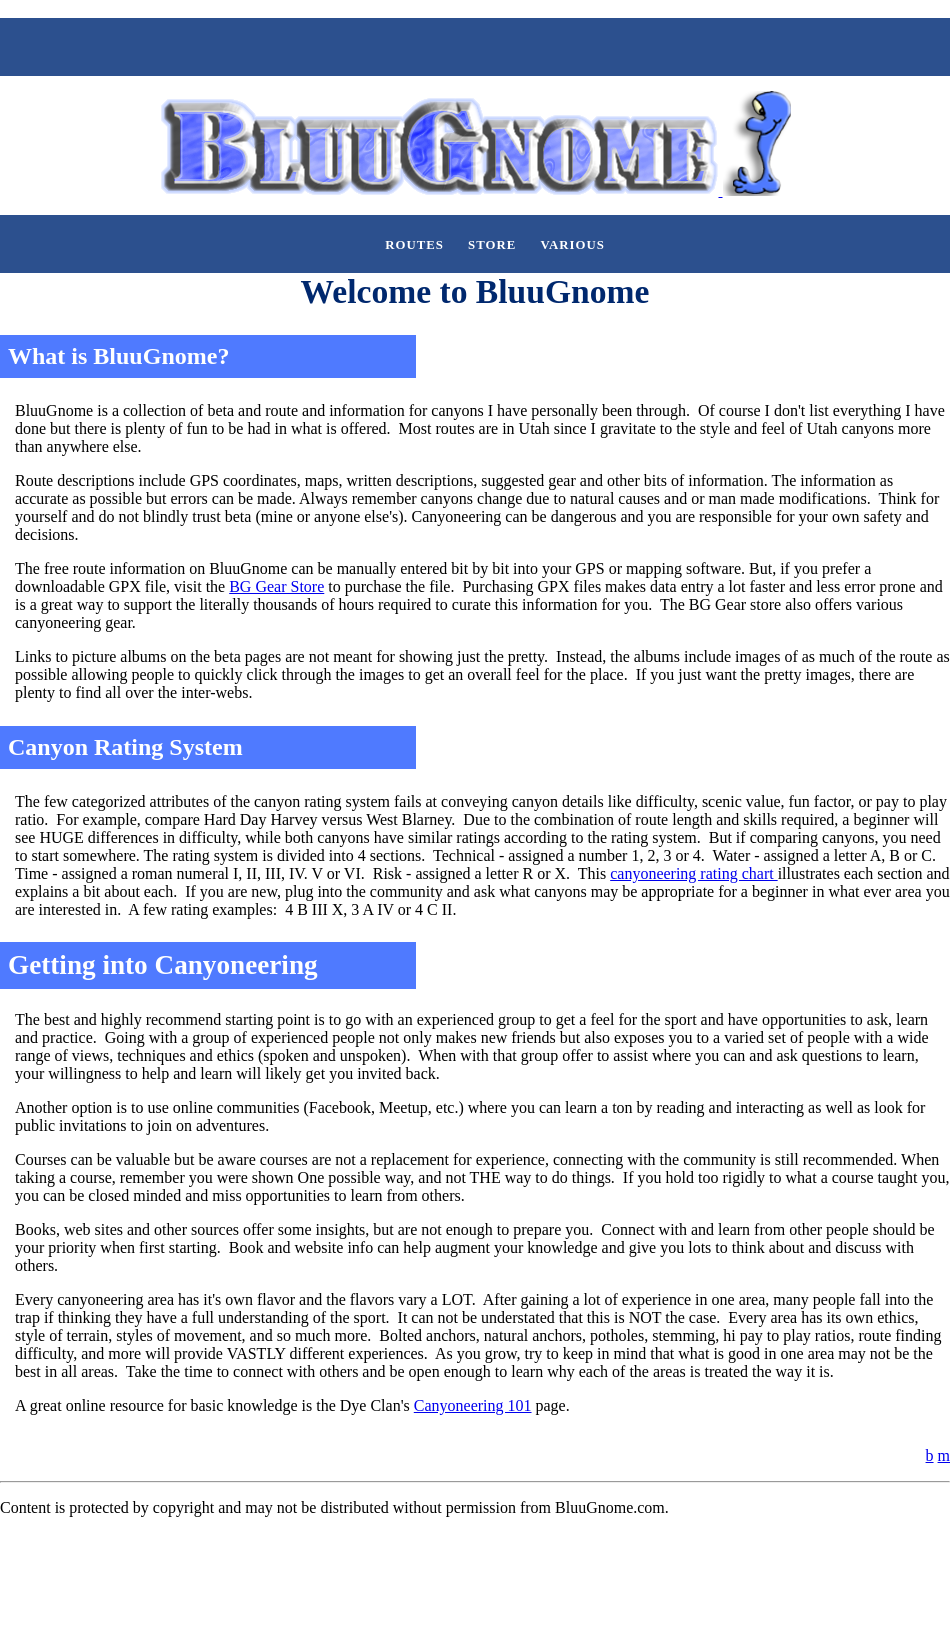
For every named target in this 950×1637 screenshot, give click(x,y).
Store (492, 245)
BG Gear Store (276, 586)
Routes (414, 245)
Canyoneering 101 (473, 1405)
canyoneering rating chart (693, 873)
